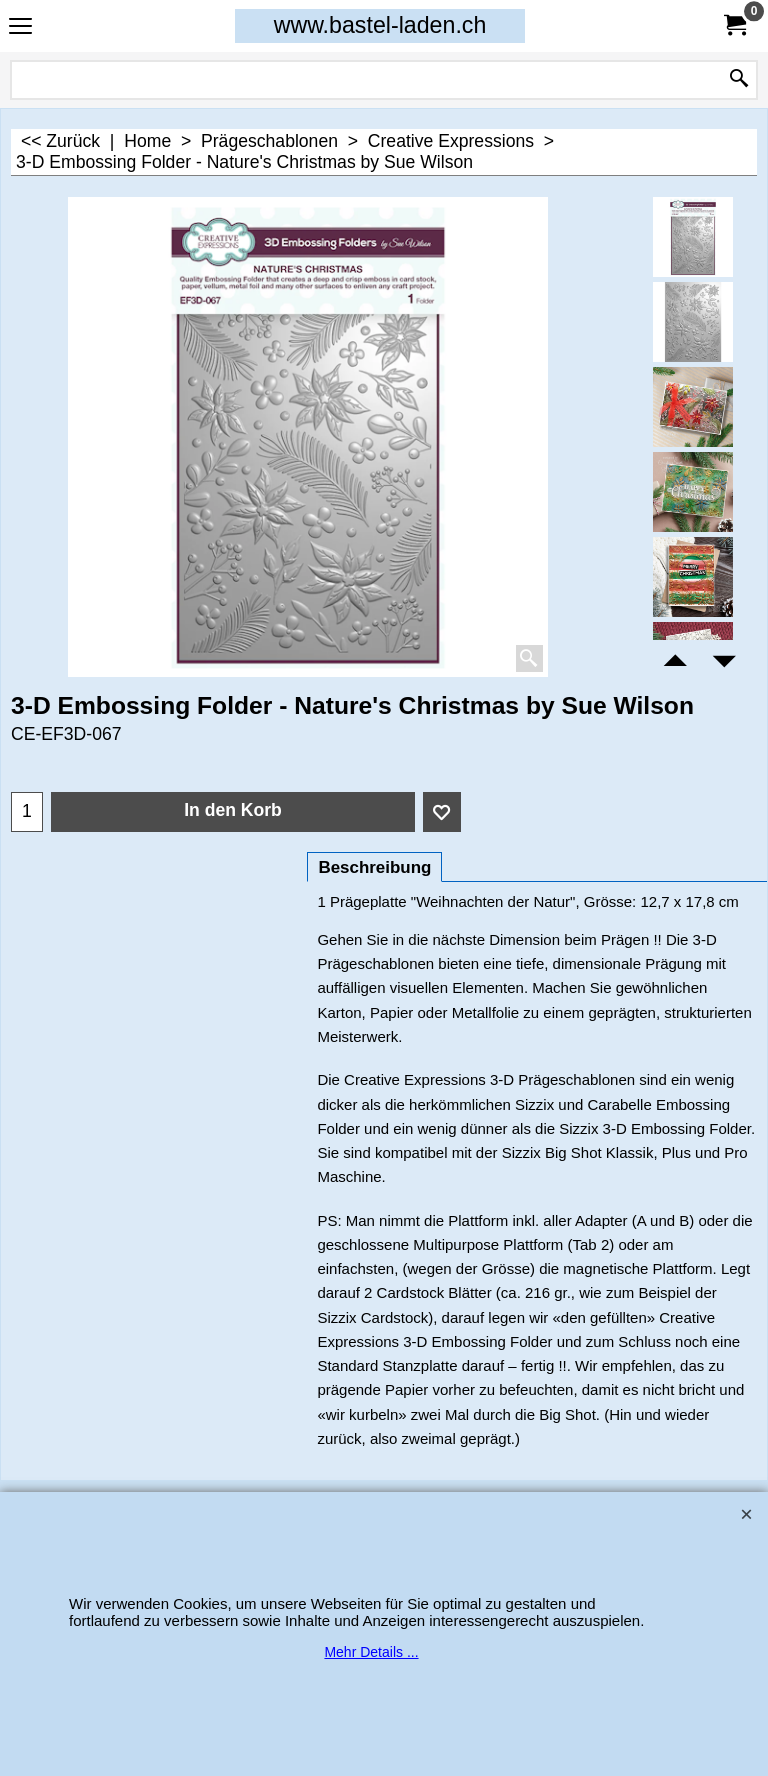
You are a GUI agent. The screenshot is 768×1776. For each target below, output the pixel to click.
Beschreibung (374, 867)
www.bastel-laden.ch (380, 25)
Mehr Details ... (371, 1652)
